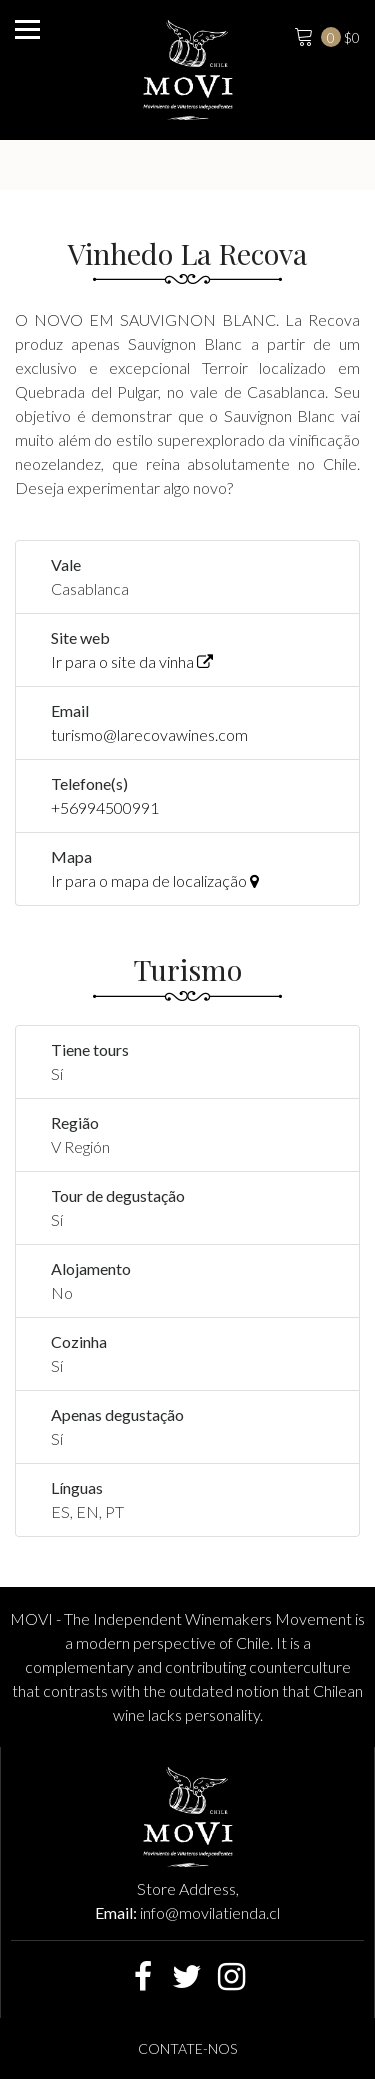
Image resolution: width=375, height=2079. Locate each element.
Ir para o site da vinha (132, 661)
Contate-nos (187, 2048)
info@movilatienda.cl (210, 1912)
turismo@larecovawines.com (149, 734)
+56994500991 (105, 807)
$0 (325, 35)
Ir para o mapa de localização (155, 880)
